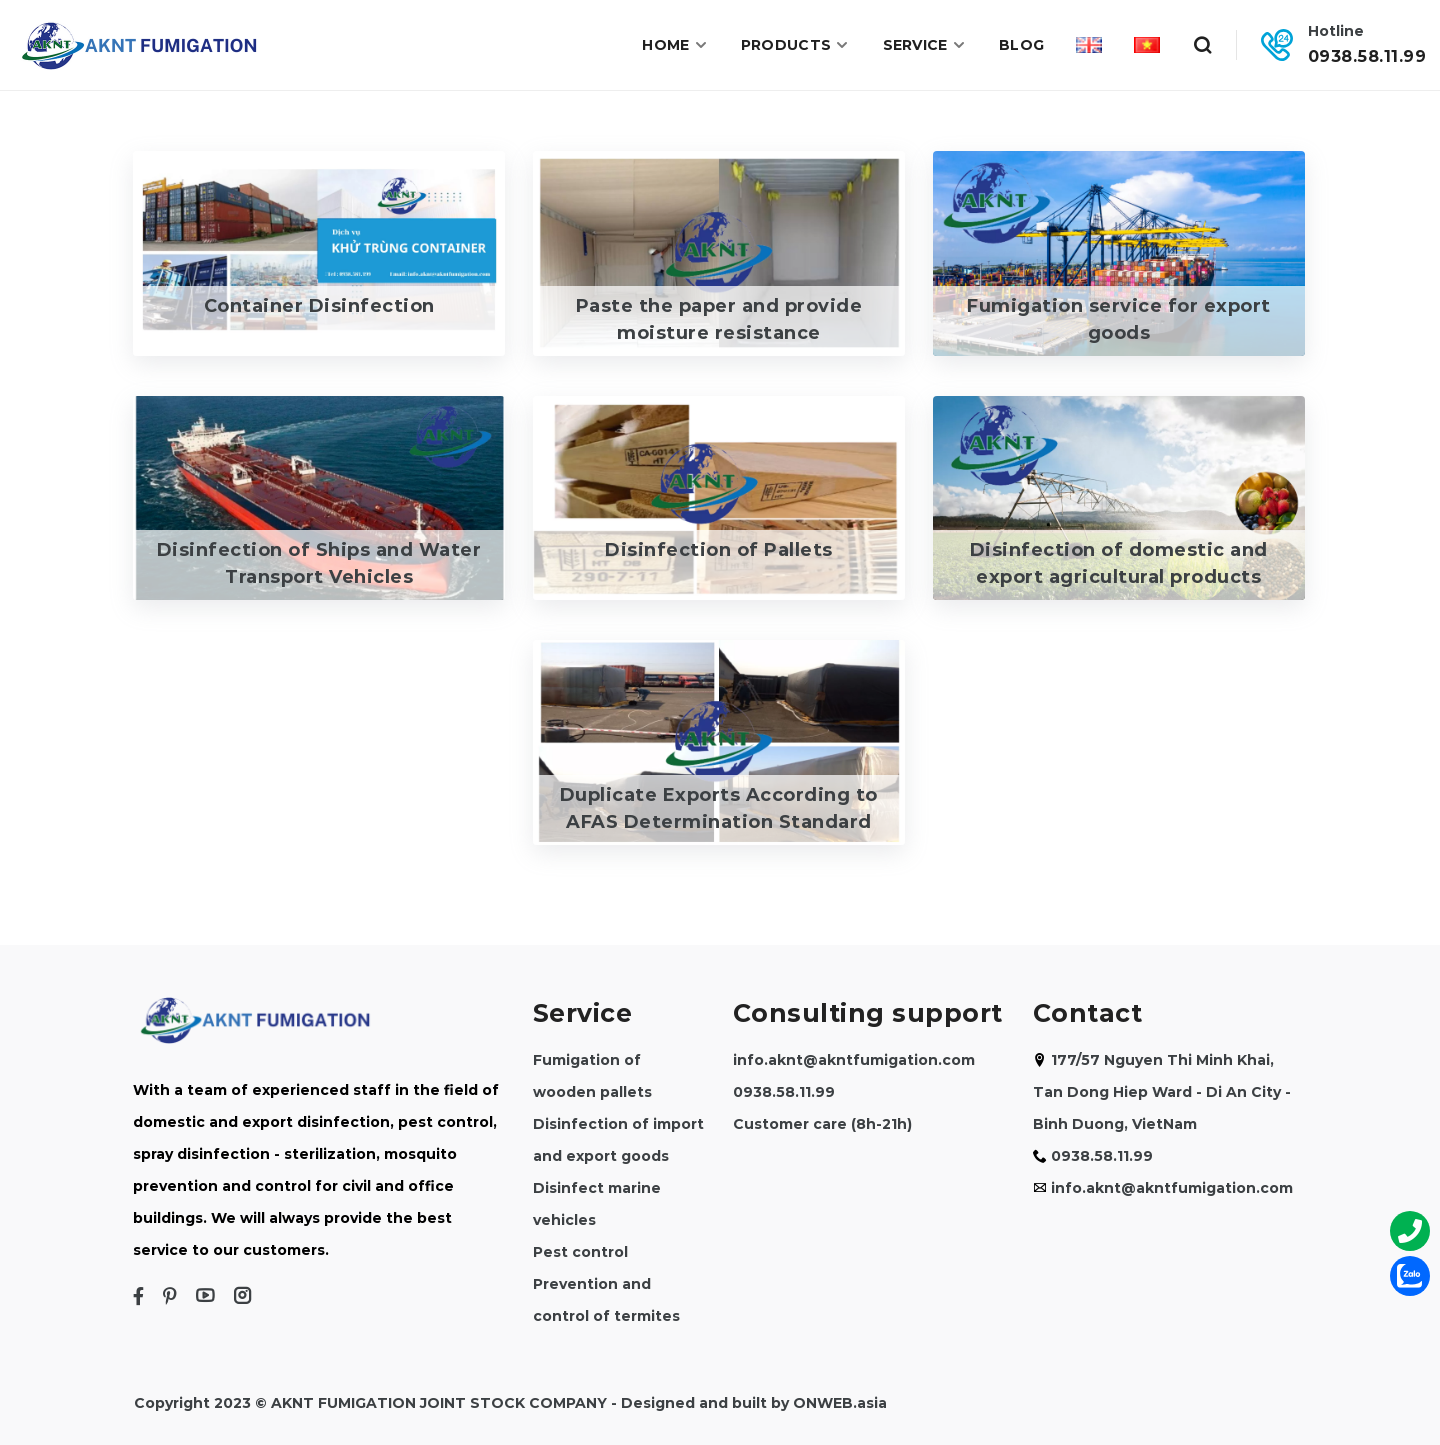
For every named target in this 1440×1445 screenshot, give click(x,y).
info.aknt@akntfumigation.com (854, 1060)
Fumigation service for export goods (1119, 319)
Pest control (580, 1252)
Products (796, 45)
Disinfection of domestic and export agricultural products (1119, 563)
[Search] (1202, 45)
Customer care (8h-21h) (822, 1124)
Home (675, 45)
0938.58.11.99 (1367, 56)
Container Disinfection (319, 306)
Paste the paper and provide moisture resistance (719, 319)
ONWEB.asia (840, 1403)
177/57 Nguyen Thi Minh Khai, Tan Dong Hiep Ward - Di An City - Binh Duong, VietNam (1162, 1092)
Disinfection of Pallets (719, 550)
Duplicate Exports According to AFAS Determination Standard (719, 808)
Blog (1021, 45)
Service (925, 45)
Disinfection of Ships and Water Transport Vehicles (319, 563)
